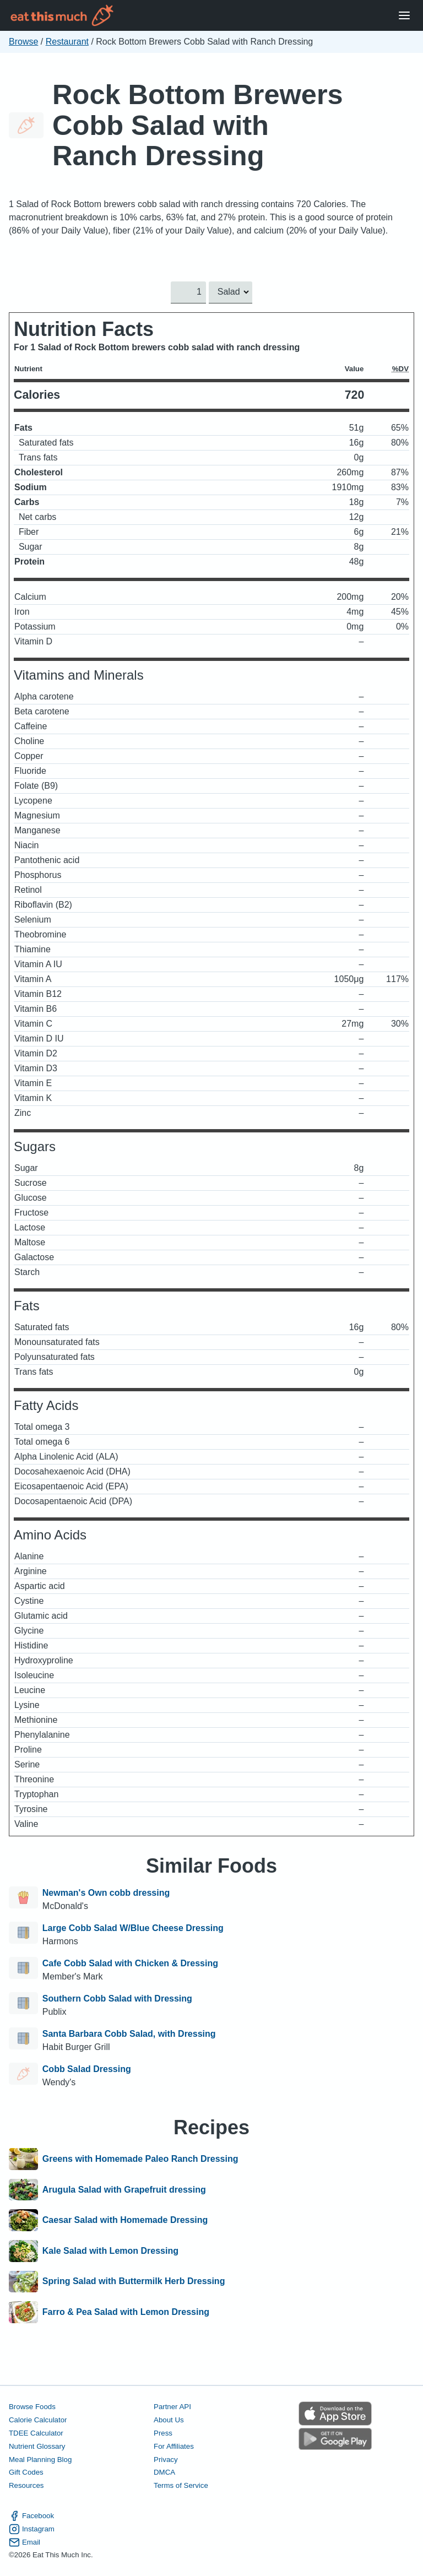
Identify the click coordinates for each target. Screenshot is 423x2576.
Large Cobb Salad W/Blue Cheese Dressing (133, 1928)
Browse (23, 41)
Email (24, 2541)
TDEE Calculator (36, 2432)
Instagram (32, 2528)
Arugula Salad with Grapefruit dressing (124, 2190)
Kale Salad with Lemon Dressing (110, 2251)
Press (163, 2432)
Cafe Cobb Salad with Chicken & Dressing (130, 1963)
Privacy (166, 2459)
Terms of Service (181, 2485)
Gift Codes (26, 2472)
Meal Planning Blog (40, 2459)
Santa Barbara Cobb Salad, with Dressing (129, 2033)
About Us (169, 2420)
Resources (26, 2485)
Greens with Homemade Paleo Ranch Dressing (140, 2159)
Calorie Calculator (38, 2420)
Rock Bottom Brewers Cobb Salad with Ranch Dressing (197, 125)
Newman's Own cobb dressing (106, 1892)
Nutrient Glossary (37, 2446)
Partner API (172, 2407)
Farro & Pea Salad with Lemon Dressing (125, 2312)
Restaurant (67, 41)
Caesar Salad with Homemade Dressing (125, 2220)
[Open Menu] (404, 15)
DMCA (164, 2472)
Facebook (31, 2515)
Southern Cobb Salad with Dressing (117, 1998)
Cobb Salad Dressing (86, 2069)
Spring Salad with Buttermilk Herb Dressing (133, 2282)
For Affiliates (174, 2446)
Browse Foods (32, 2407)
